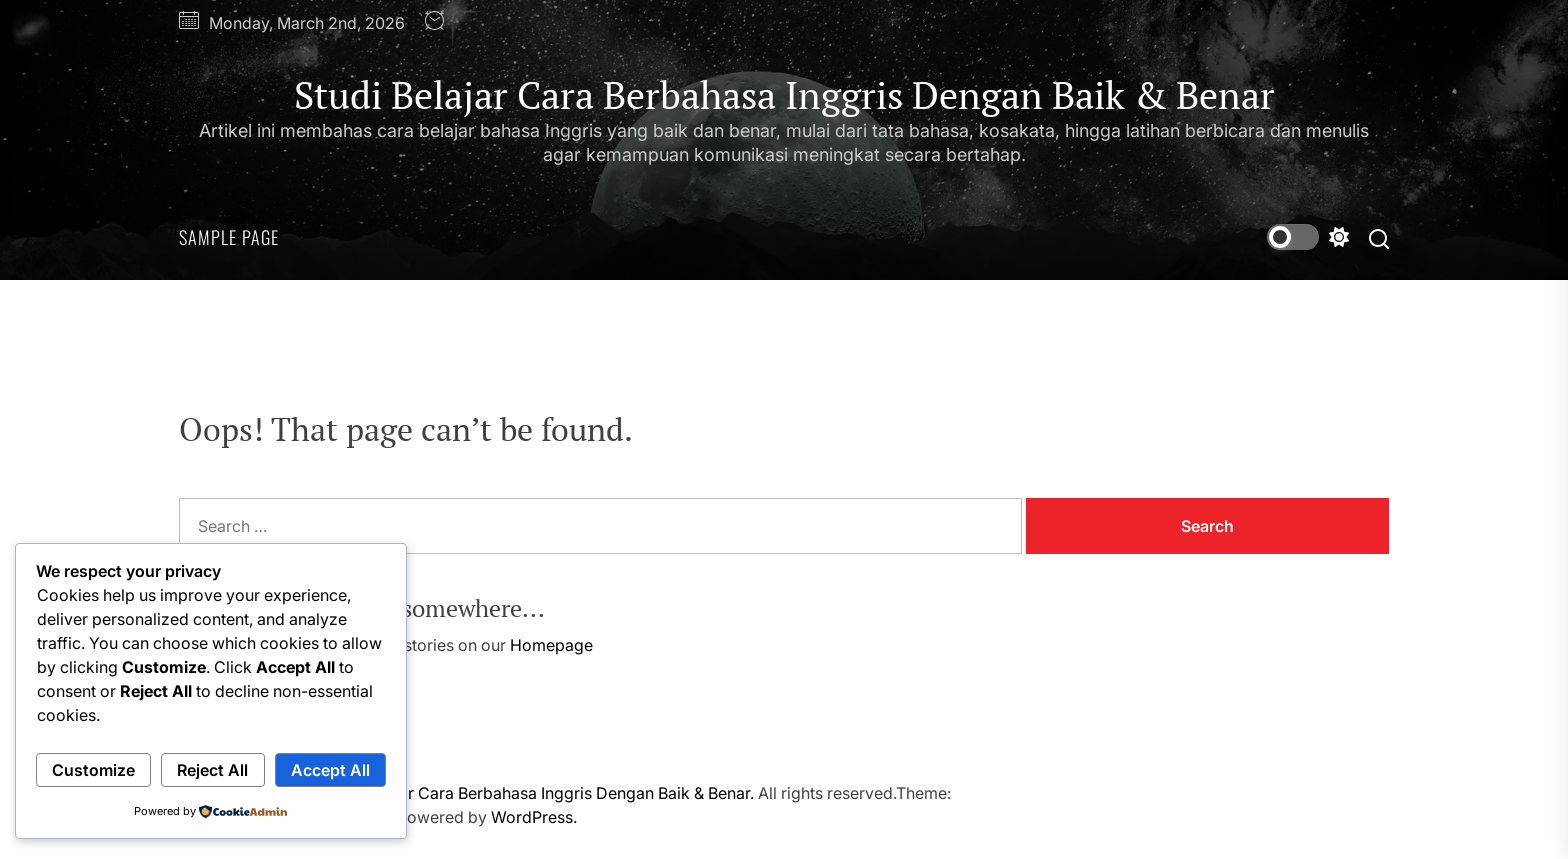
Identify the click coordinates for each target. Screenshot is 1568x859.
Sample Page (229, 237)
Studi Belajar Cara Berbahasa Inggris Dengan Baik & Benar (784, 96)
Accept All (330, 770)
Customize (93, 770)
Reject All (212, 770)
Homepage (551, 645)
